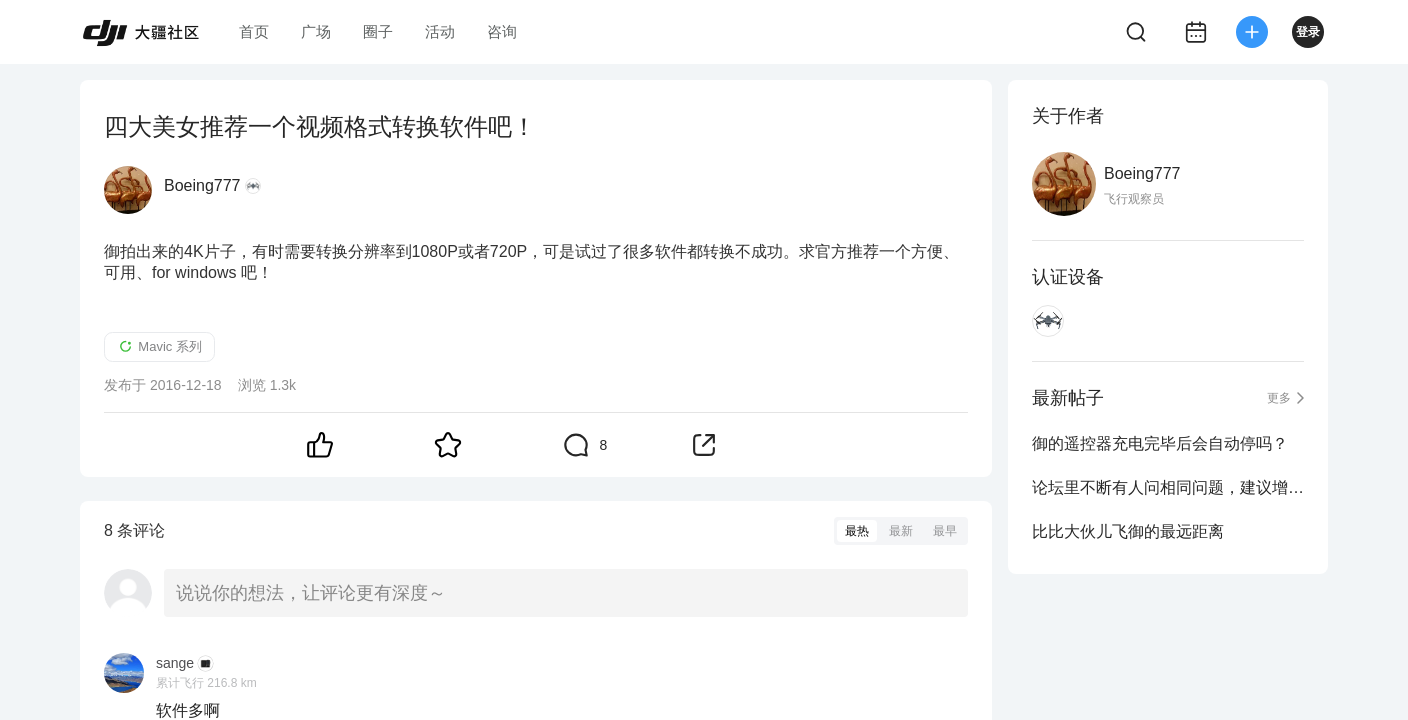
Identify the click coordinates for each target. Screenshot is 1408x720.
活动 (440, 31)
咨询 (502, 31)
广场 (316, 31)
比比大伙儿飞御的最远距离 (1128, 531)
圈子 (378, 31)
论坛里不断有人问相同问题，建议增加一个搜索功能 (1168, 487)
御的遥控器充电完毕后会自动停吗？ (1160, 443)
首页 (254, 31)
